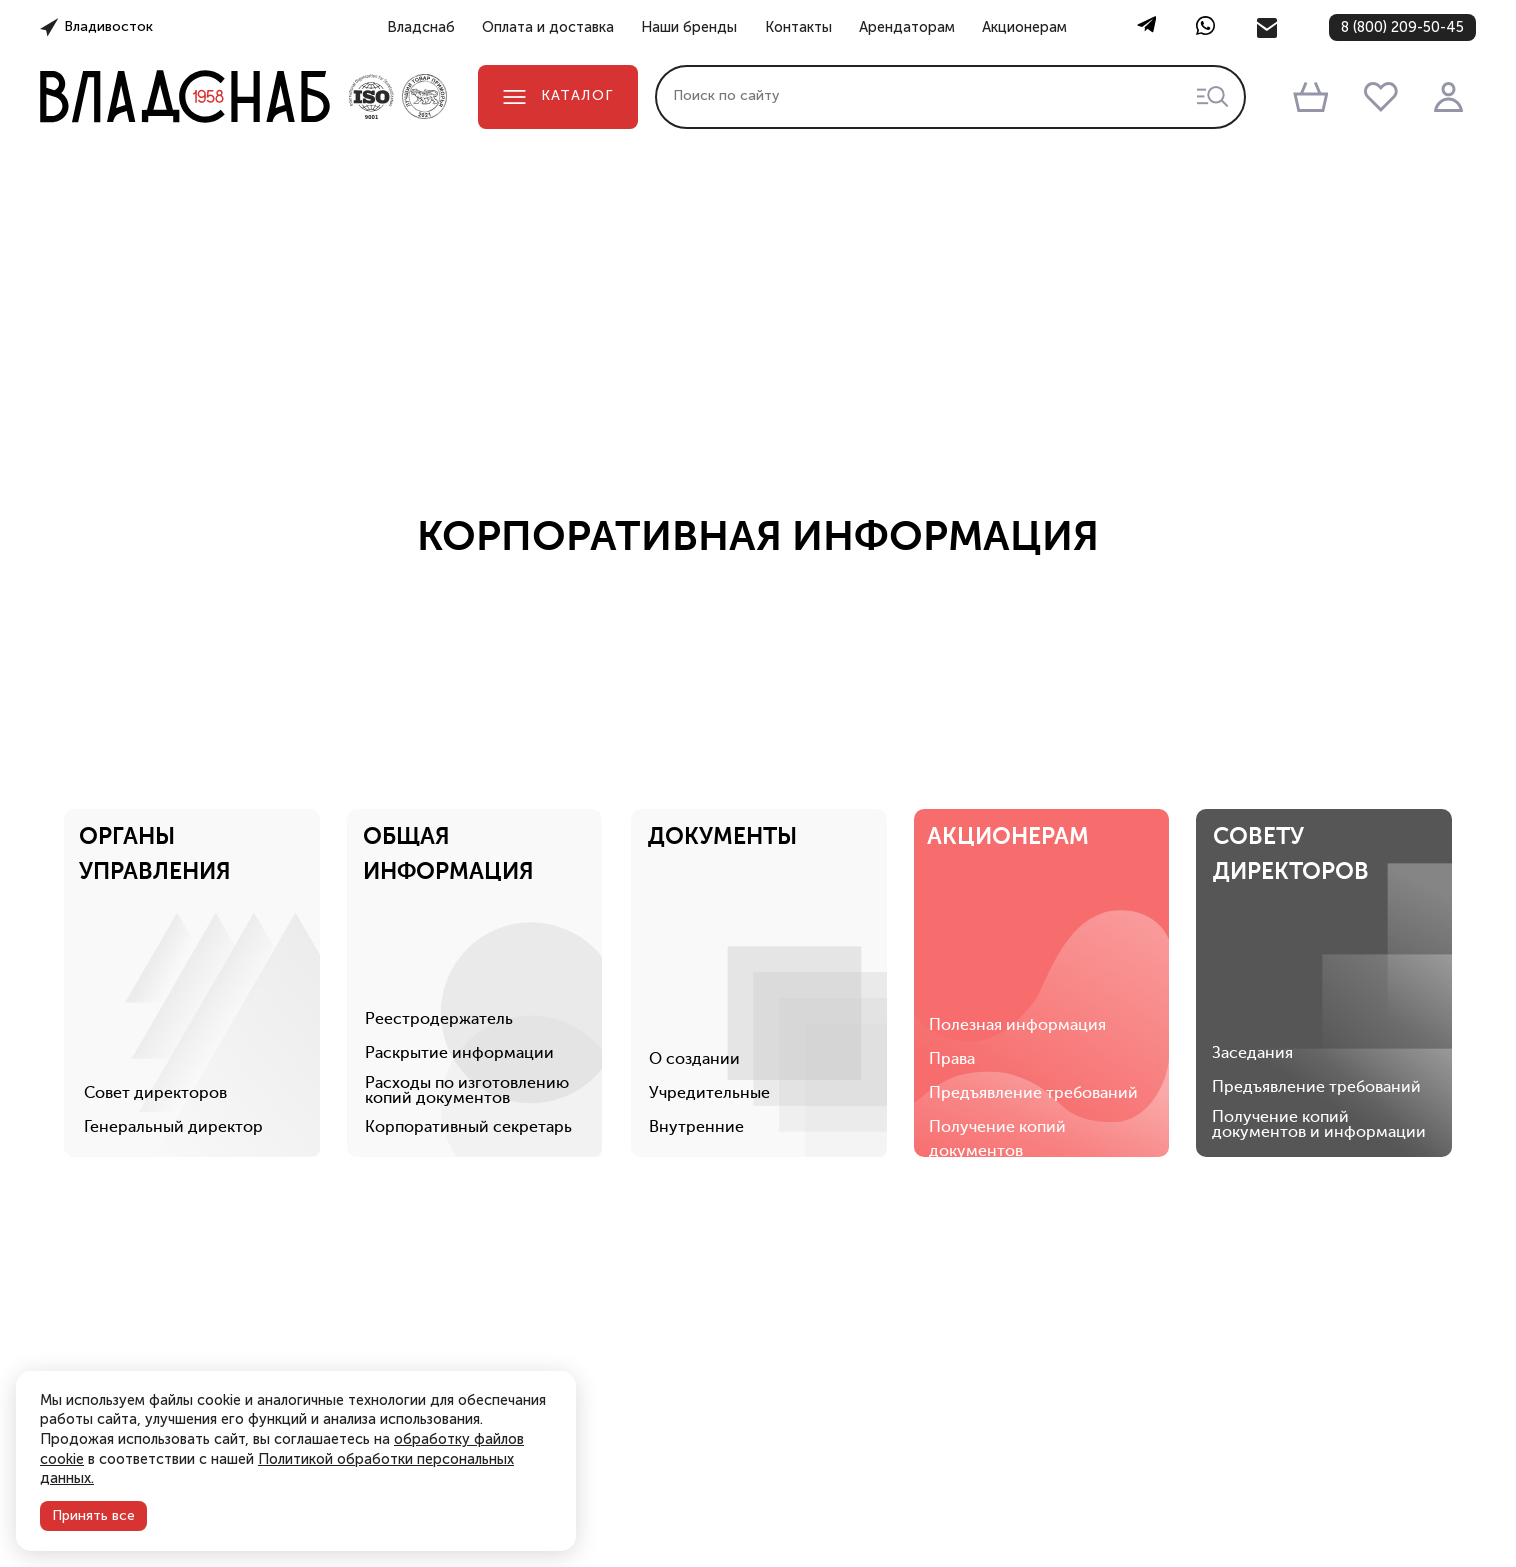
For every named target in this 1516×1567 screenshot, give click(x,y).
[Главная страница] (185, 96)
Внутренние (697, 977)
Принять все (93, 1515)
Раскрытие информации (460, 903)
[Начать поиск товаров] (1212, 96)
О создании (695, 909)
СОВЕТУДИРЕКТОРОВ (1294, 703)
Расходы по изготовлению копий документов (468, 941)
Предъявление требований (1035, 943)
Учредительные (710, 943)
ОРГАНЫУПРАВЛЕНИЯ (156, 703)
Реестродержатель (440, 869)
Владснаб (421, 28)
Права (954, 909)
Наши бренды (689, 28)
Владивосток (108, 27)
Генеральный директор (174, 977)
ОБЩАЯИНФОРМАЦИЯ (449, 703)
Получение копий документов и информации (1322, 975)
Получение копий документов (999, 989)
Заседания (1255, 903)
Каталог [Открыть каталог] (557, 95)
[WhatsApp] (1205, 27)
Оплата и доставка (548, 28)
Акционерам (1024, 28)
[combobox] (950, 97)
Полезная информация (1019, 875)
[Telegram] (1146, 27)
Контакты (798, 28)
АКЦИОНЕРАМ (1011, 685)
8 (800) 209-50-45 (1402, 27)
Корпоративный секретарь (469, 977)
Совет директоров (156, 943)
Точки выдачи (1192, 1549)
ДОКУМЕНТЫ (723, 685)
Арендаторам (907, 28)
